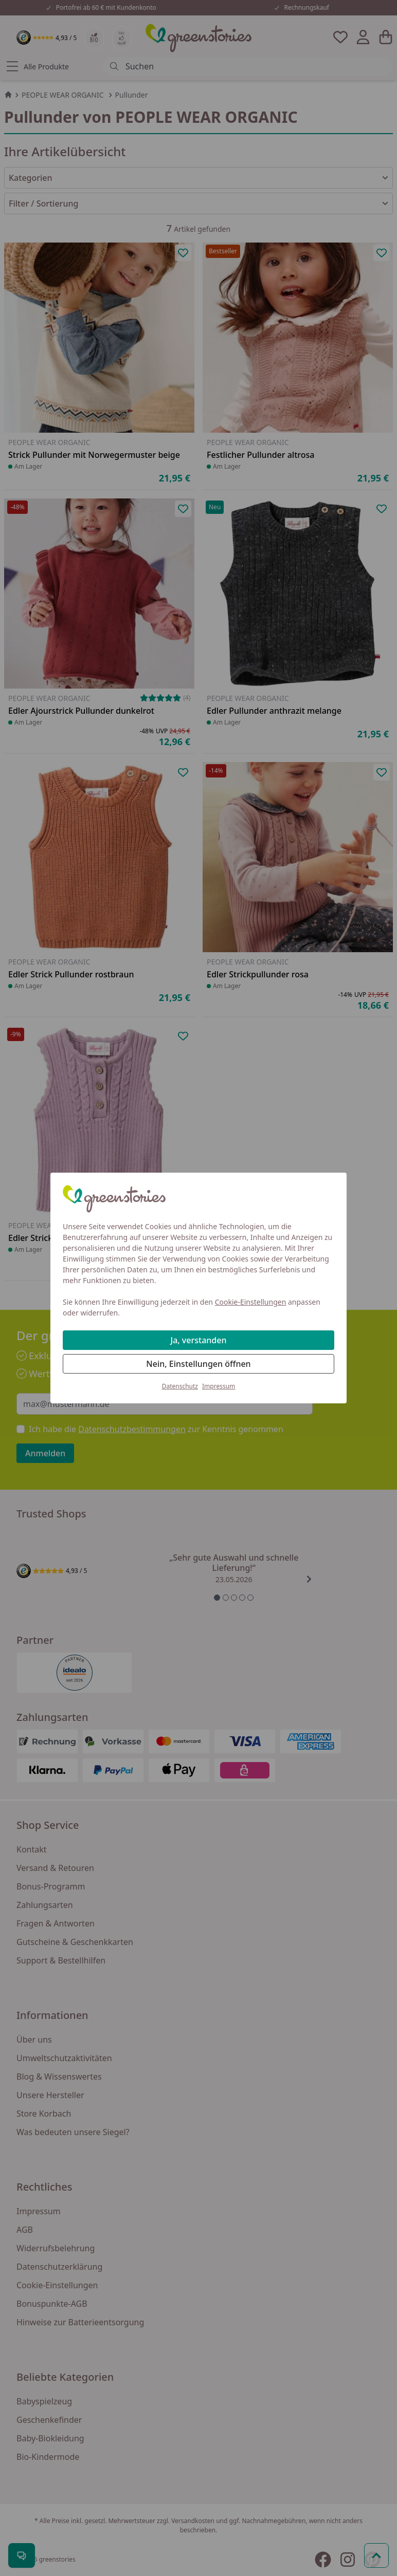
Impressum (218, 1386)
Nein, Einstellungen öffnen (198, 1363)
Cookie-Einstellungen (250, 1302)
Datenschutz (180, 1386)
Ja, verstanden (199, 1340)
